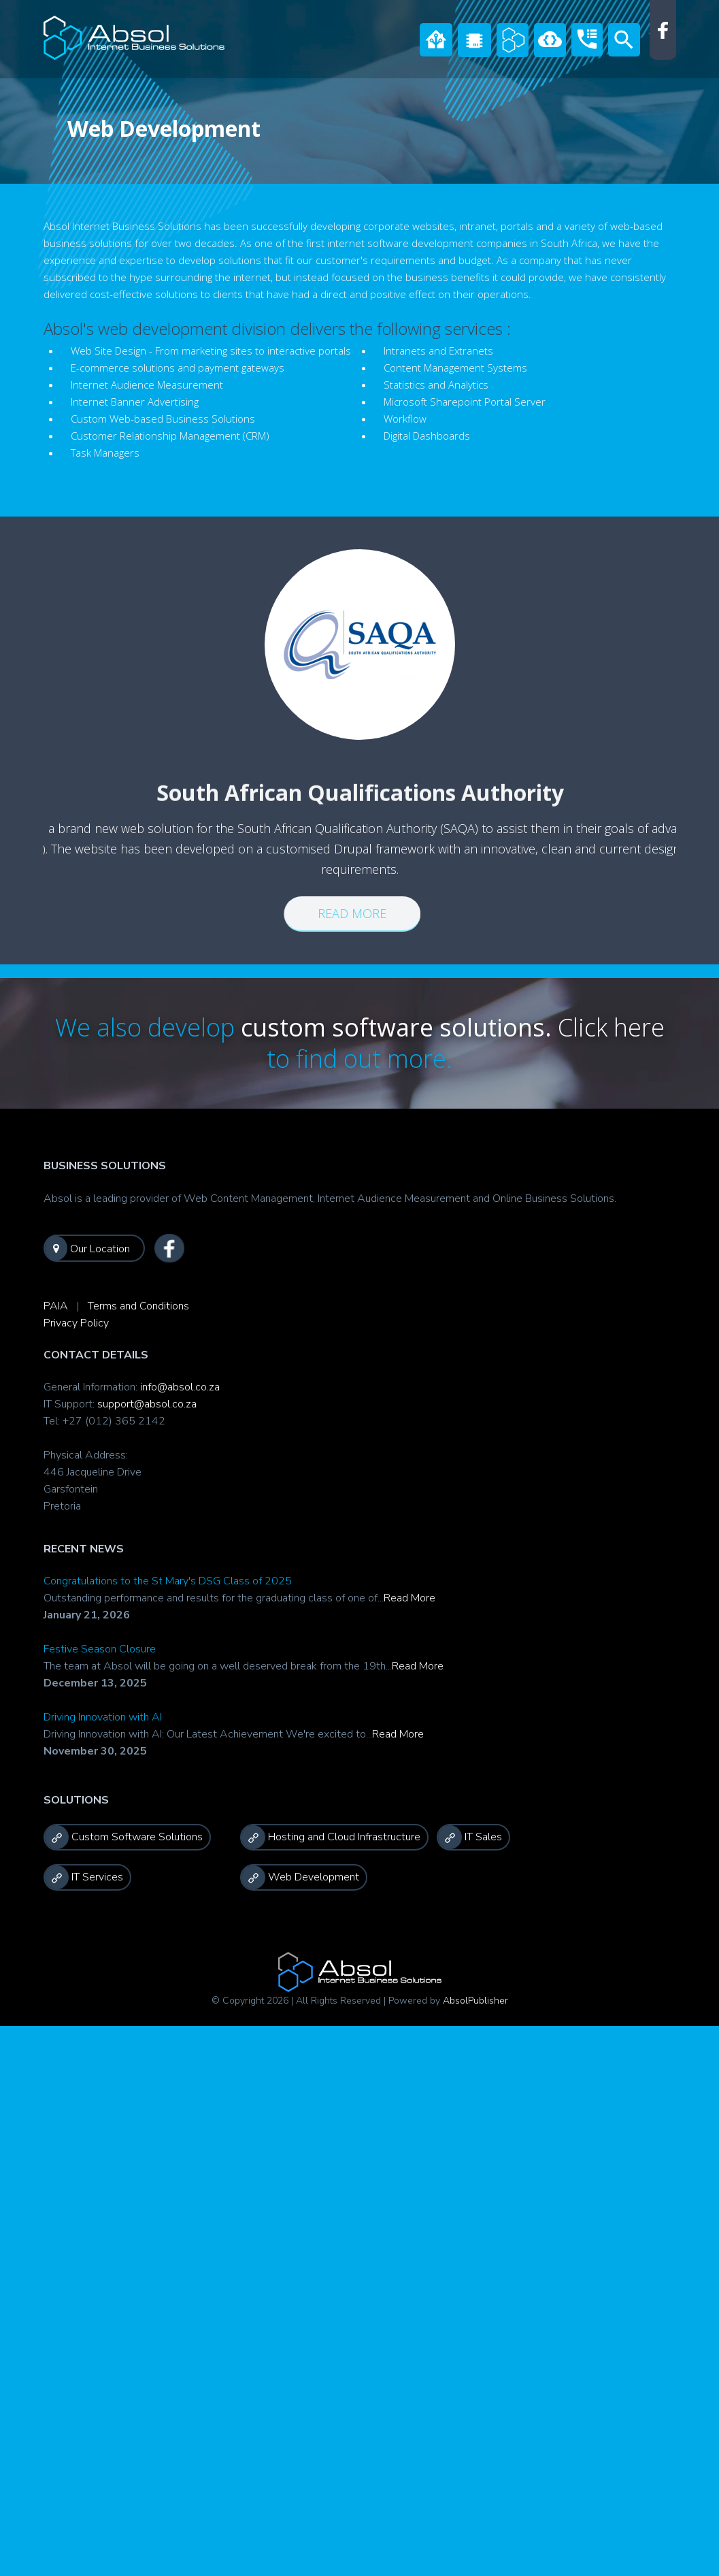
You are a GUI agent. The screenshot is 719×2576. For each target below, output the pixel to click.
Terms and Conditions (138, 1306)
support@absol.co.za (147, 1404)
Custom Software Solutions (124, 1837)
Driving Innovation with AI (103, 1717)
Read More (409, 1598)
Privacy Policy (76, 1323)
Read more (341, 913)
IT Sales (470, 1837)
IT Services (84, 1877)
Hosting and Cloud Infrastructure (330, 1837)
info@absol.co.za (180, 1387)
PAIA (56, 1306)
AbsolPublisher (475, 2000)
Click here (611, 1027)
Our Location (87, 1248)
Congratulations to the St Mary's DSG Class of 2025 (168, 1581)
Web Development (300, 1877)
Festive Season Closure (100, 1649)
